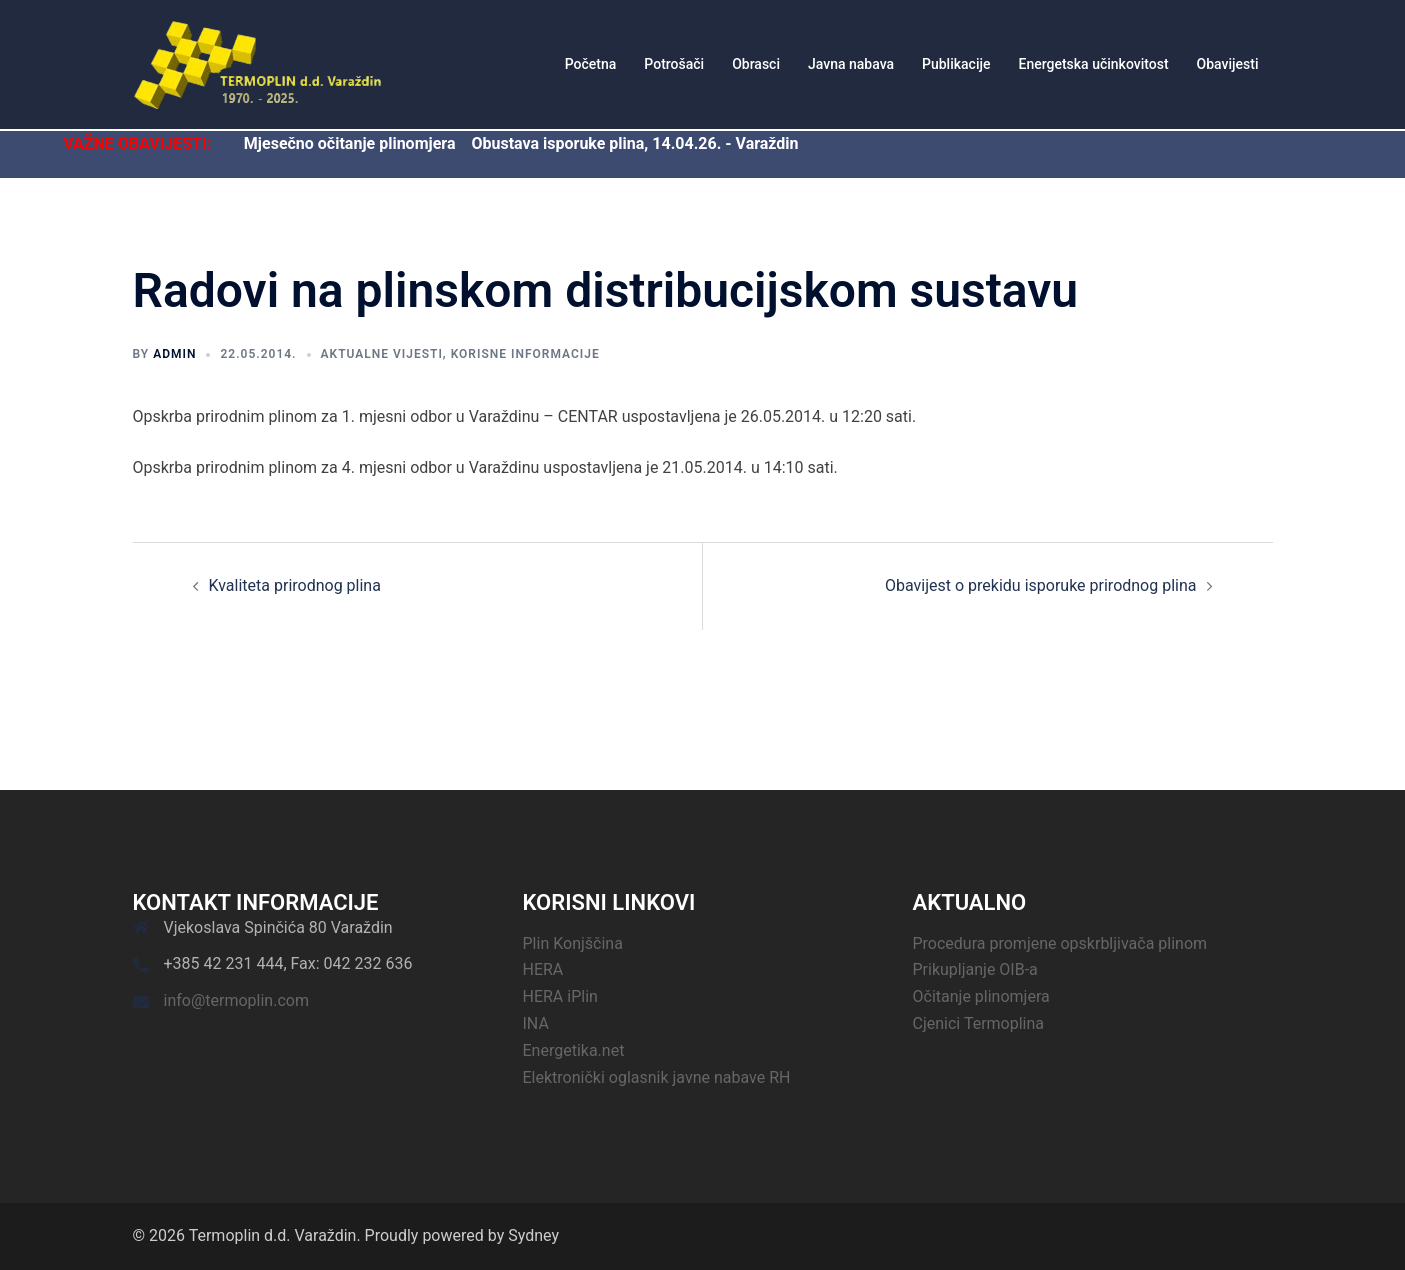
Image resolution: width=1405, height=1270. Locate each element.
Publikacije (956, 64)
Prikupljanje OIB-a (975, 969)
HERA (543, 969)
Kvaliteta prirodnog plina (295, 585)
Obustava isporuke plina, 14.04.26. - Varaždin (634, 143)
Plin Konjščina (573, 943)
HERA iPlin (560, 996)
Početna (591, 64)
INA (536, 1023)
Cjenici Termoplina (979, 1023)
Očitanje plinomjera (981, 996)
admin (174, 354)
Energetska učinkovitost (1094, 64)
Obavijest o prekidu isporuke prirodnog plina (1040, 585)
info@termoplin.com (236, 1000)
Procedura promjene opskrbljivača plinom (1060, 943)
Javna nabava (851, 64)
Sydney (533, 1235)
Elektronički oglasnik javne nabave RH (657, 1077)
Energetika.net (574, 1050)
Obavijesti (1228, 64)
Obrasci (756, 64)
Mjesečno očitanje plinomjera (350, 143)
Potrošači (674, 64)
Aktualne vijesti (382, 354)
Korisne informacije (525, 354)
